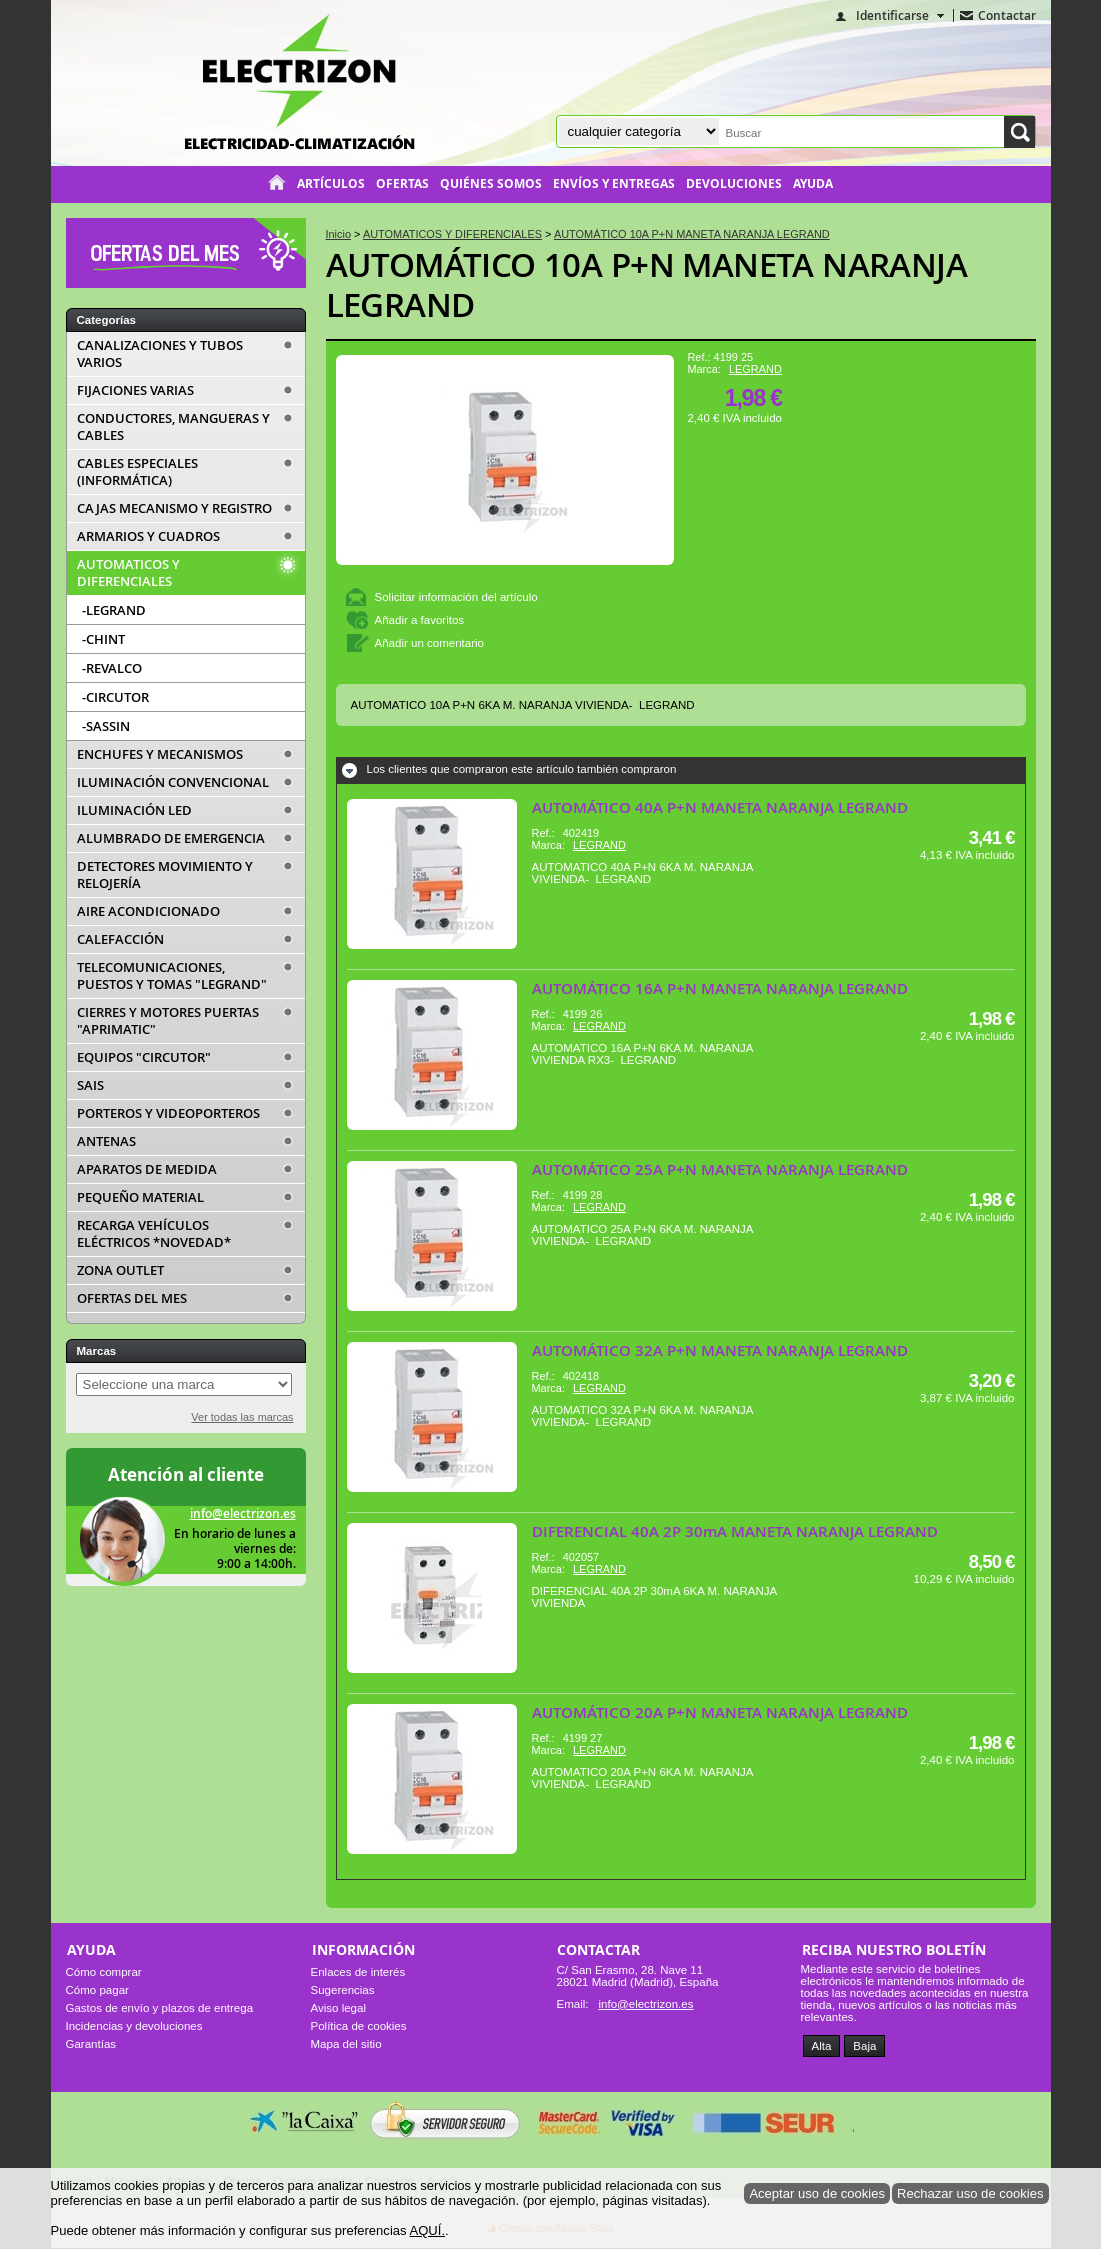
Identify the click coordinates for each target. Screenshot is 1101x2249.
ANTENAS (106, 1141)
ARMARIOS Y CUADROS (148, 536)
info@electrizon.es (243, 1513)
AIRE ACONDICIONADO (148, 911)
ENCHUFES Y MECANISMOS (160, 754)
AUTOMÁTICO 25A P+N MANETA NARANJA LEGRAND (720, 1169)
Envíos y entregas (614, 184)
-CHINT (103, 639)
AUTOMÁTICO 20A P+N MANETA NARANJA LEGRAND (720, 1712)
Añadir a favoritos (420, 620)
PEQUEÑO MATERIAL (140, 1197)
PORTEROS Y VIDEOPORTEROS (168, 1113)
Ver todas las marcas (242, 1417)
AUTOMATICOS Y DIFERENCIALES (128, 573)
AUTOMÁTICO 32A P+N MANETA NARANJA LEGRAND (720, 1350)
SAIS (90, 1085)
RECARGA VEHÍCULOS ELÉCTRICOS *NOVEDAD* (154, 1234)
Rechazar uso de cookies (970, 2193)
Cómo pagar (97, 1990)
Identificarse (892, 15)
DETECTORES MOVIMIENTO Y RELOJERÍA (165, 875)
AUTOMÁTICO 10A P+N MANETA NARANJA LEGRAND (647, 284)
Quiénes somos (491, 184)
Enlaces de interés (358, 1972)
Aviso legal (338, 2008)
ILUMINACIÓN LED (134, 810)
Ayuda (813, 184)
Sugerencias (343, 1990)
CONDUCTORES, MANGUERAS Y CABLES (173, 427)
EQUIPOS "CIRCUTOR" (144, 1057)
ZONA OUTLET (120, 1270)
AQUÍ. (427, 2230)
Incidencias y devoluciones (134, 2026)
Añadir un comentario (429, 643)
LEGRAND (755, 369)
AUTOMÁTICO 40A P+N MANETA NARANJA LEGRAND (720, 807)
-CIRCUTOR (115, 697)
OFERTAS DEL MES (132, 1298)
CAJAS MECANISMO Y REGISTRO (174, 508)
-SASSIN (106, 726)
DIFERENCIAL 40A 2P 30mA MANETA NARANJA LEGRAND (735, 1531)
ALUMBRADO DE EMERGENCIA (171, 838)
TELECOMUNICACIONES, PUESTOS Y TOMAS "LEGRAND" (172, 976)
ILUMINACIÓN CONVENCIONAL (173, 782)
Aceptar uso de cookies (817, 2193)
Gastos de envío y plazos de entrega (160, 2008)
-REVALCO (112, 668)
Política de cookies (359, 2026)
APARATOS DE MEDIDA (147, 1169)
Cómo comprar (104, 1972)
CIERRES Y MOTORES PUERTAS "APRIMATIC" (168, 1021)
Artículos (331, 184)
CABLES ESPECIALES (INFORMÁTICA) (137, 472)
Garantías (91, 2044)
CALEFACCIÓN (120, 939)
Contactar (1007, 15)
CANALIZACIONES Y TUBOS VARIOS (160, 354)
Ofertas (402, 184)
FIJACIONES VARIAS (135, 390)
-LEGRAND (114, 610)
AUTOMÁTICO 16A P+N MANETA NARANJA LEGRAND (720, 988)
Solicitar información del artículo (456, 597)
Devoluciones (734, 184)
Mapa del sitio (346, 2044)
